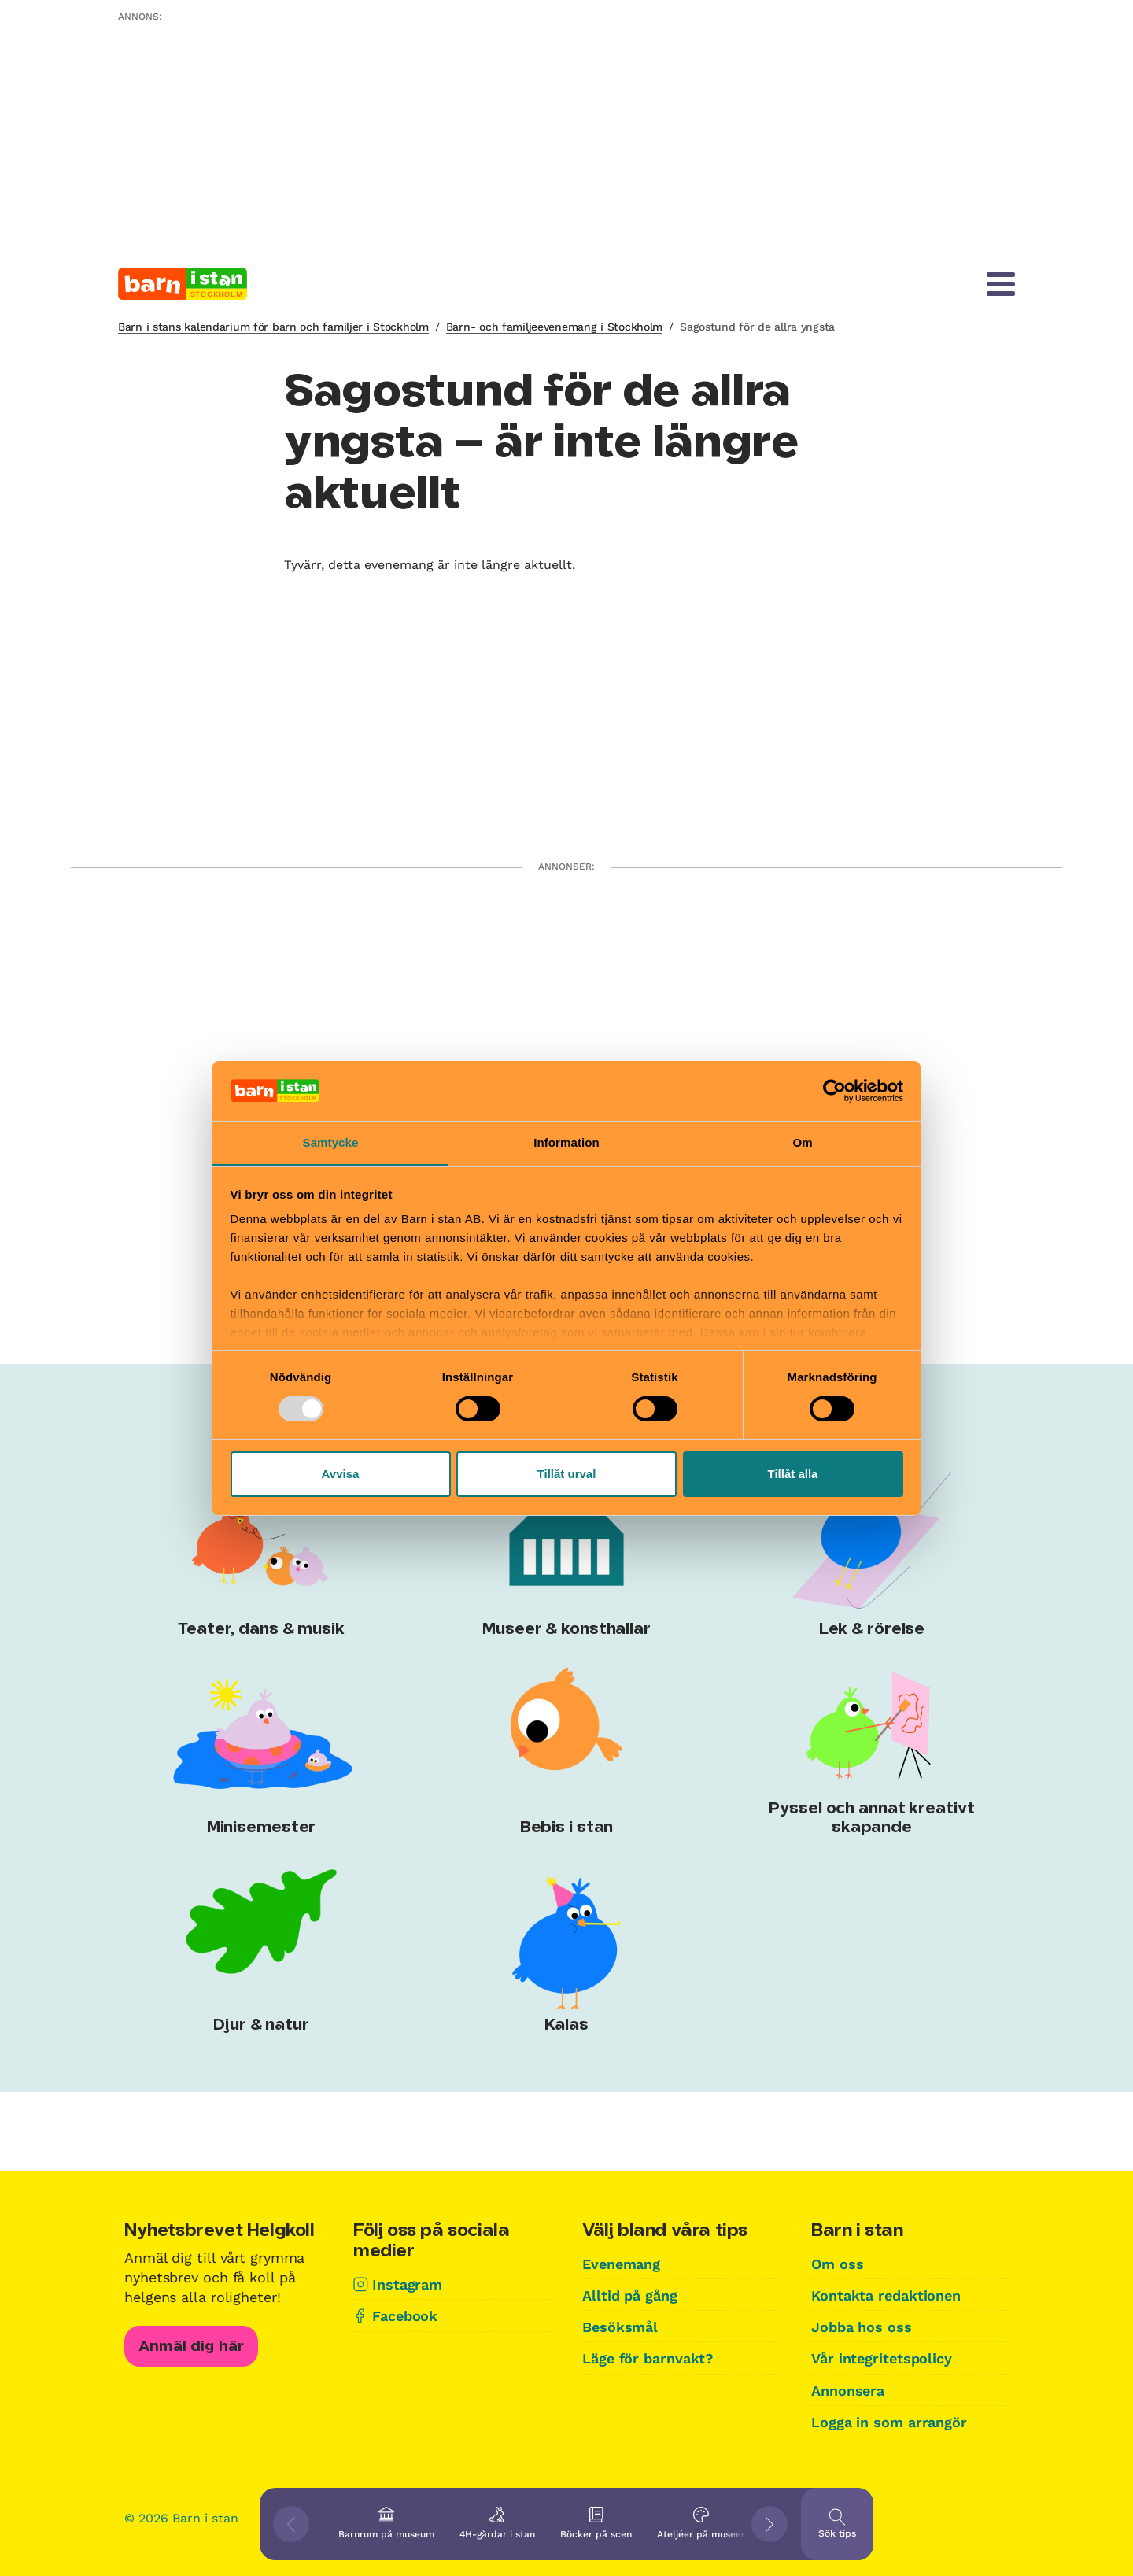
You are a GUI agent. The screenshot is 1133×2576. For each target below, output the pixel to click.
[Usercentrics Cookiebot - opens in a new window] (834, 1091)
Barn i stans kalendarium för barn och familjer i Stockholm (273, 326)
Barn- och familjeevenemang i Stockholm (554, 326)
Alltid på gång (629, 2295)
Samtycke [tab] (331, 1142)
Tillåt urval (566, 1473)
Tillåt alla (793, 1473)
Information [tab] (566, 1142)
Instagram (407, 2284)
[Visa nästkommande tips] (769, 2524)
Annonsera (847, 2390)
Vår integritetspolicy (881, 2358)
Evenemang (621, 2264)
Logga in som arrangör (889, 2422)
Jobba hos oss (861, 2327)
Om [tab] (802, 1142)
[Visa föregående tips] (291, 2524)
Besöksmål (620, 2327)
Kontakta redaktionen (886, 2295)
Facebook (404, 2316)
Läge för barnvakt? (648, 2358)
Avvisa (341, 1473)
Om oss (837, 2264)
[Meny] (1001, 284)
